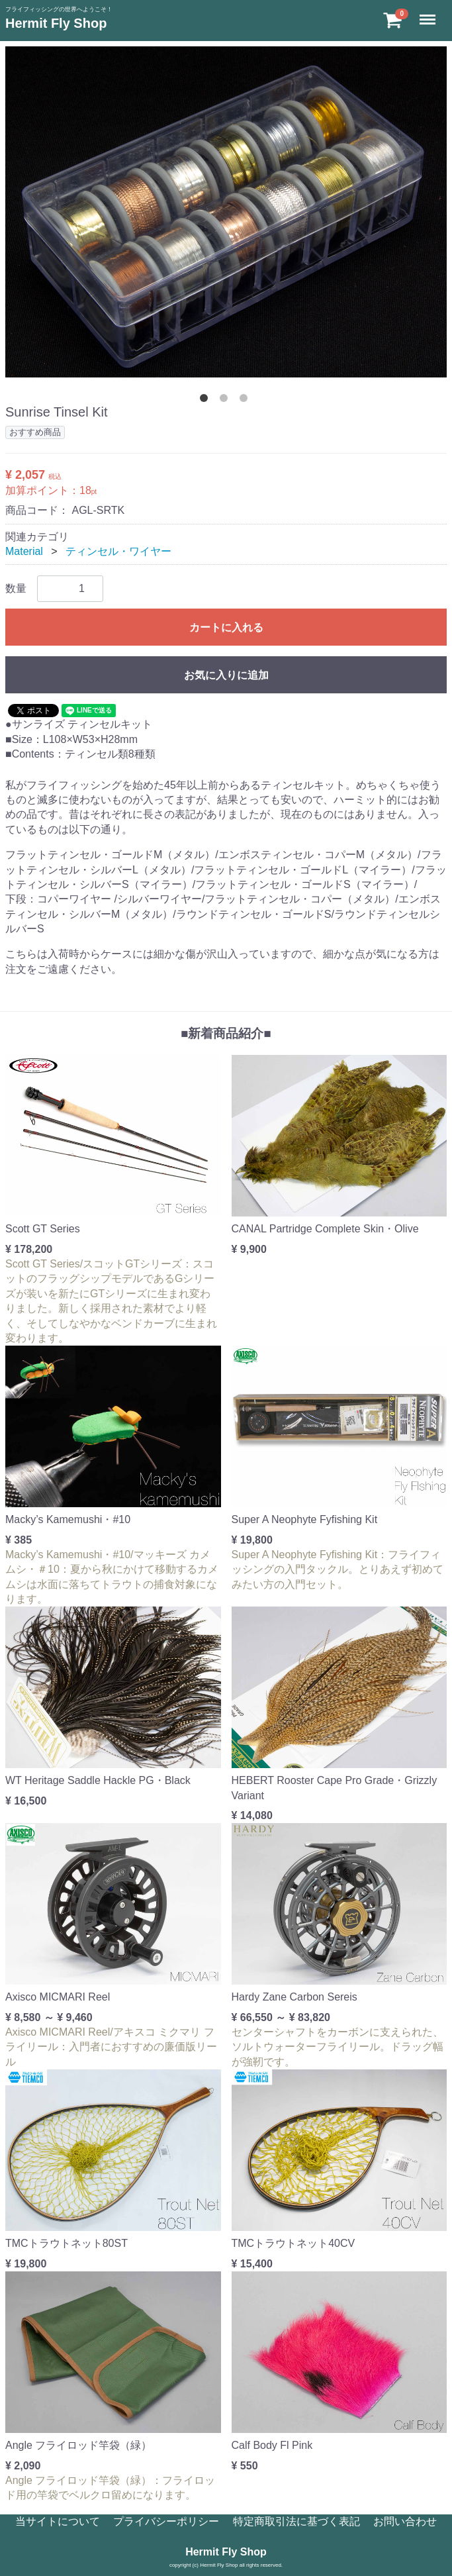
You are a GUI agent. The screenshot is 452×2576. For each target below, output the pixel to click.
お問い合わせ (405, 2521)
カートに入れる (226, 627)
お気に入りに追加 (226, 675)
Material (24, 551)
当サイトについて (57, 2521)
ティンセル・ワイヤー (118, 551)
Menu (429, 14)
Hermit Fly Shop (56, 23)
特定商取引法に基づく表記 (296, 2521)
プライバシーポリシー (166, 2521)
